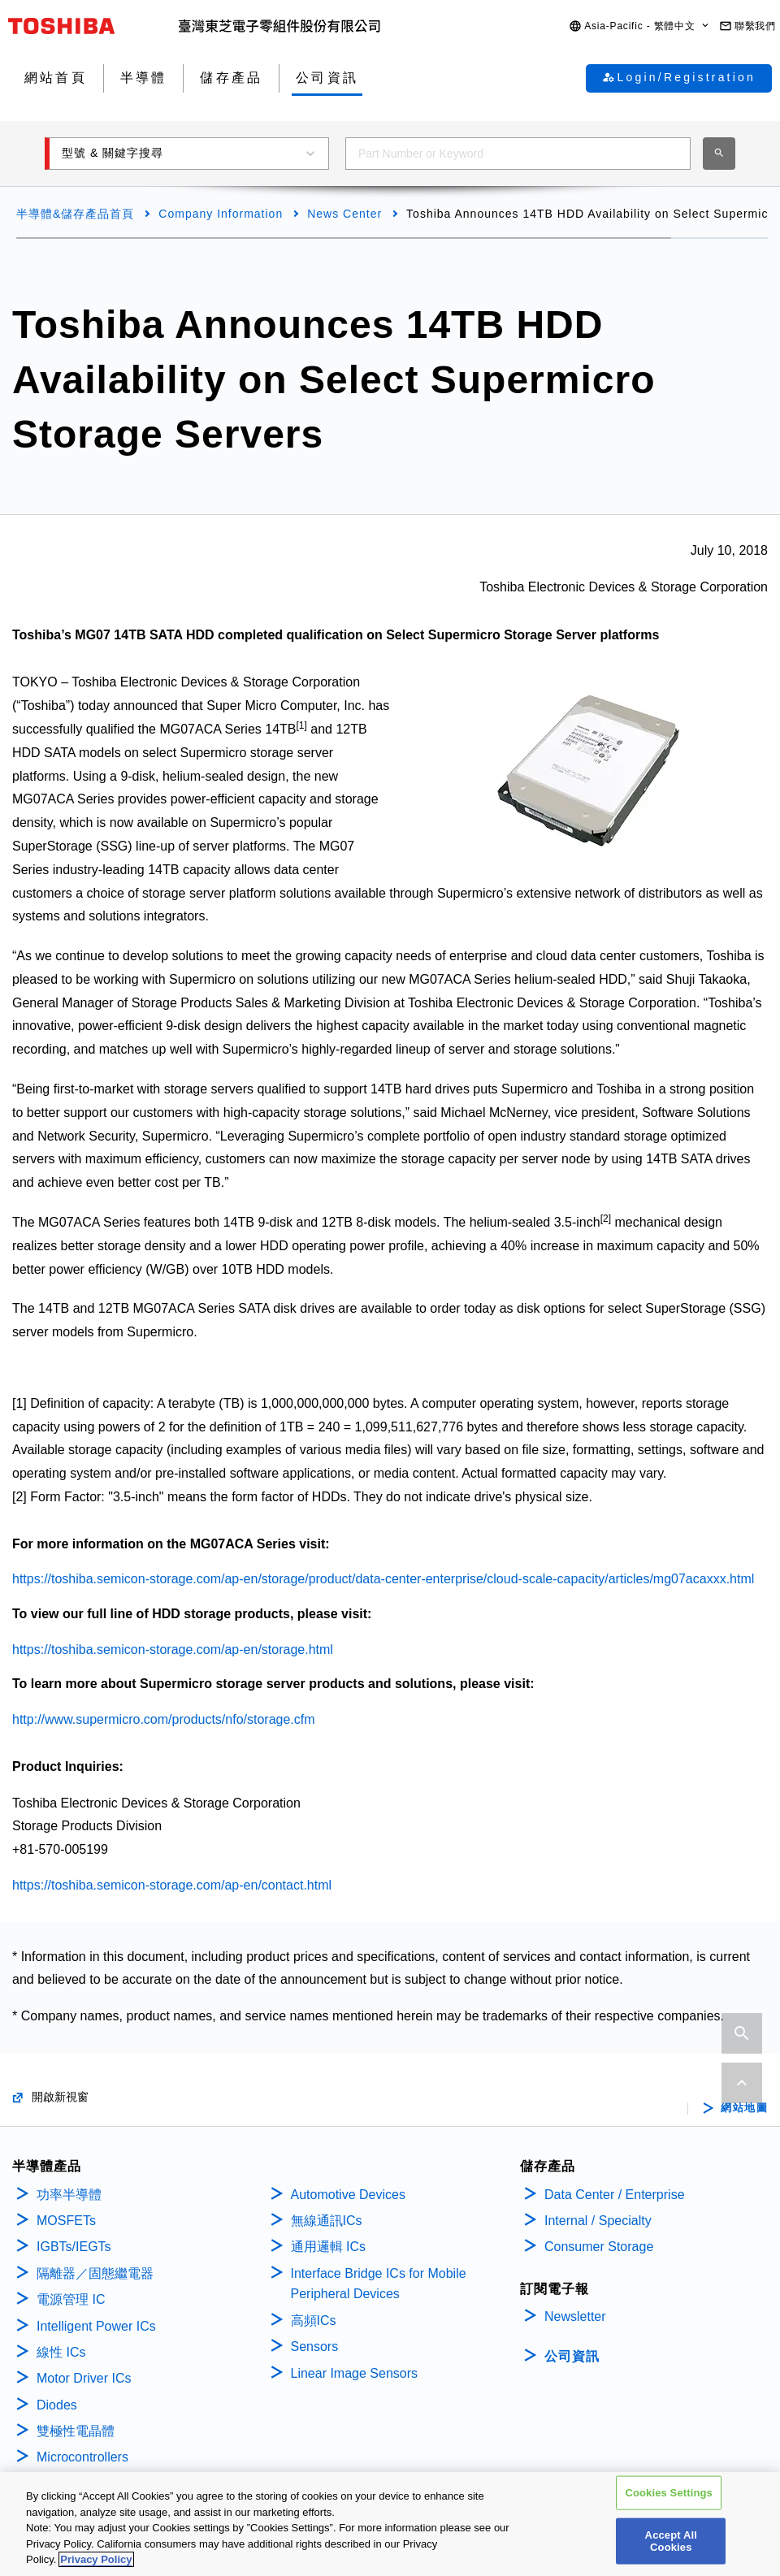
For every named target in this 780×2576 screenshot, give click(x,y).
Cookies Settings (669, 2495)
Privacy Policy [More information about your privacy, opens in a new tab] (96, 2562)
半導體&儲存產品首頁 (75, 213)
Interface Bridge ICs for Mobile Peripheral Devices (378, 2283)
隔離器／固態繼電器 (95, 2273)
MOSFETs (66, 2220)
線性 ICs (61, 2352)
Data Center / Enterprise (614, 2195)
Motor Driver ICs (84, 2378)
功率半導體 (69, 2195)
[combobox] (518, 153)
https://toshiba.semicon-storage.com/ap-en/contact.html (172, 1885)
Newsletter (575, 2316)
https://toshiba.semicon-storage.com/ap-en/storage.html (172, 1649)
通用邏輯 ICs (328, 2246)
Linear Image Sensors (354, 2373)
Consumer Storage (598, 2246)
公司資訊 (572, 2356)
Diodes (57, 2405)
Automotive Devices (348, 2195)
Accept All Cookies (671, 2543)
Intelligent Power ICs (96, 2326)
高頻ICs (313, 2320)
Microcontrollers (82, 2457)
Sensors (315, 2346)
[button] (640, 26)
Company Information (220, 213)
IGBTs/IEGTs (74, 2246)
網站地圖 (744, 2108)
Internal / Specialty (598, 2220)
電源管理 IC (71, 2299)
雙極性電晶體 (76, 2431)
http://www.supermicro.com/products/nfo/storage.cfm (163, 1719)
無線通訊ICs (326, 2220)
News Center (344, 213)
